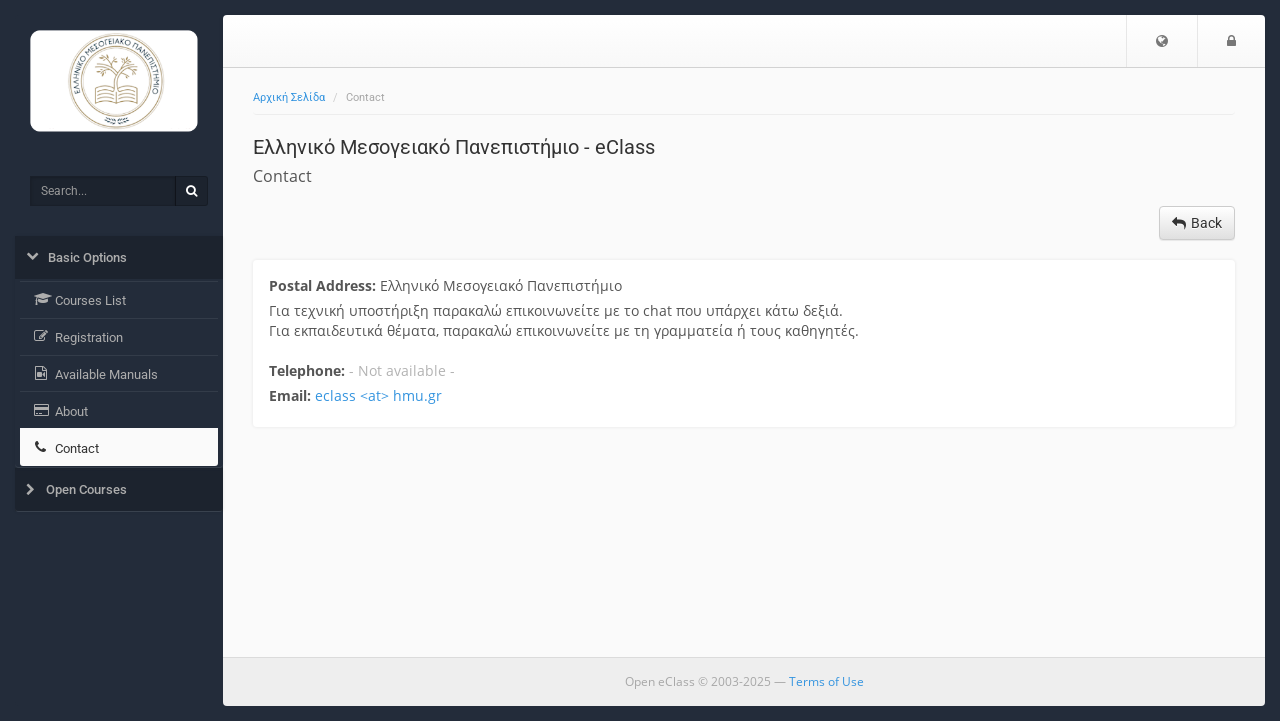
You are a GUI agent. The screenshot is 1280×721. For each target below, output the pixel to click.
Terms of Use (826, 681)
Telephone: (307, 370)
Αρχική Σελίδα (289, 97)
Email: (290, 395)
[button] (1162, 41)
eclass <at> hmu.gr (378, 395)
